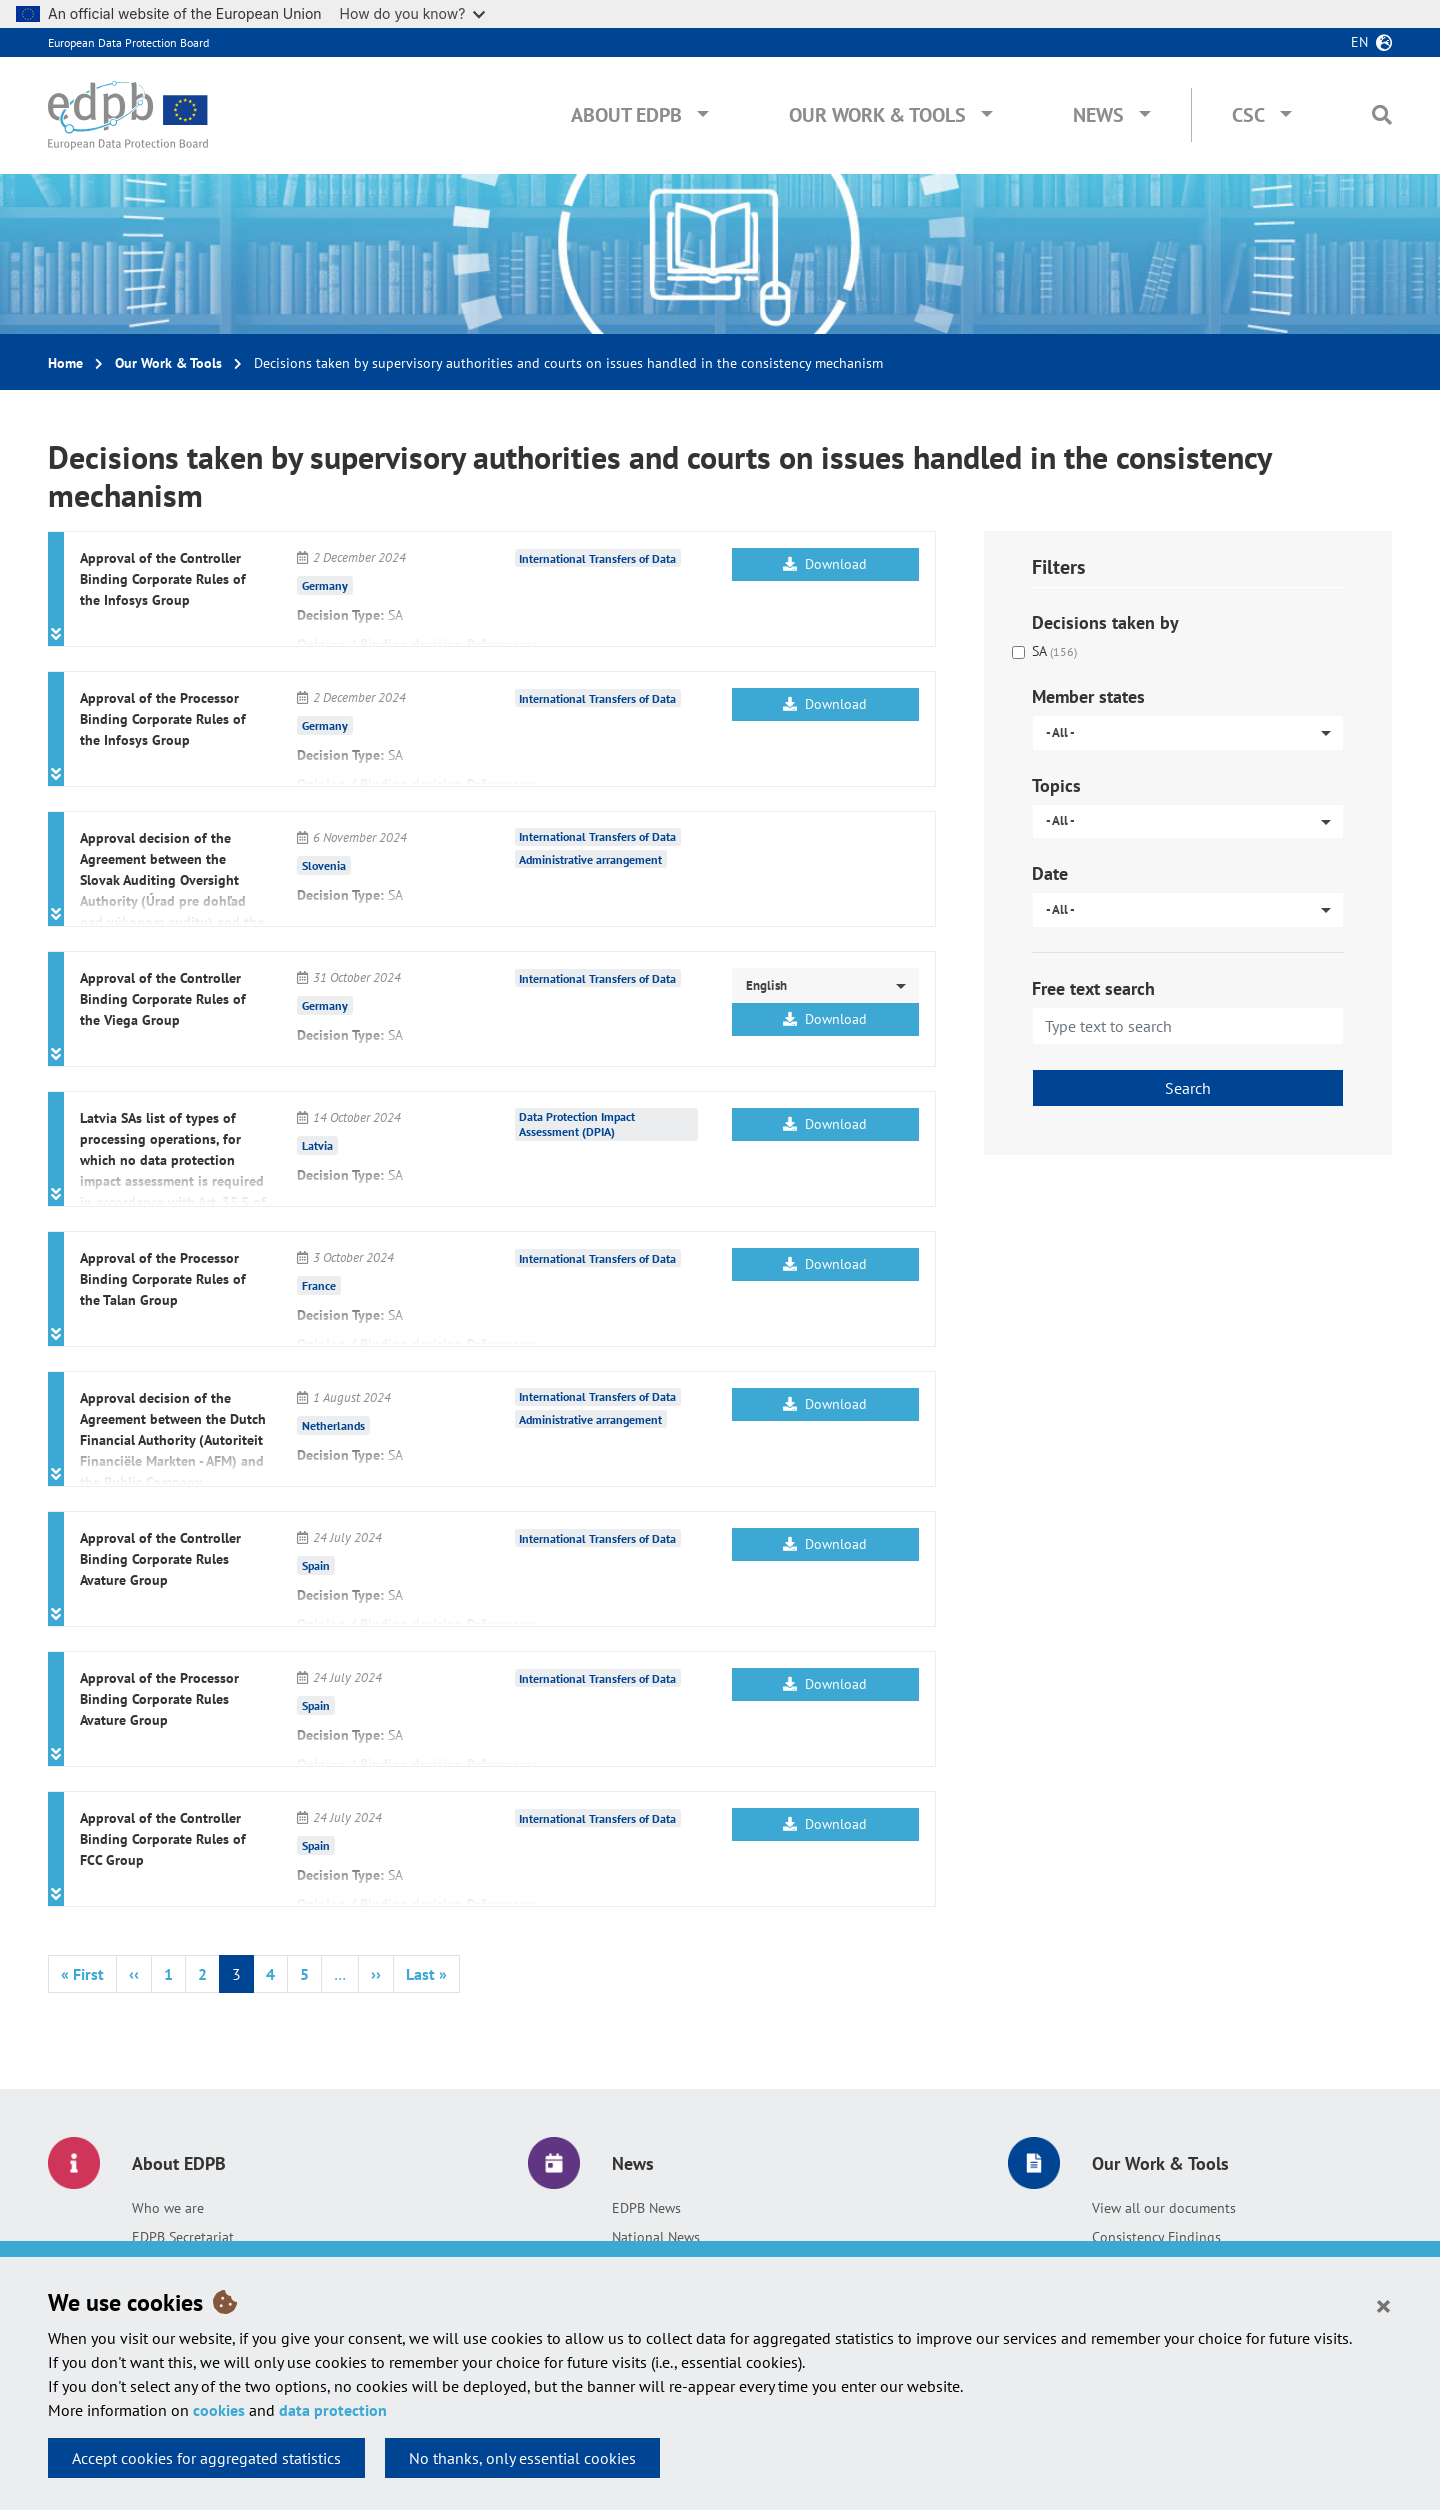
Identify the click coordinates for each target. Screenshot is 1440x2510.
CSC (1248, 115)
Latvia (317, 1145)
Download (825, 564)
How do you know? (413, 13)
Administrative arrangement (590, 859)
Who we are (168, 2208)
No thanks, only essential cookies (522, 2458)
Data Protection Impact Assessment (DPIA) (577, 1124)
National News (656, 2237)
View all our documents (1164, 2208)
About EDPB (626, 115)
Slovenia (324, 865)
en (1359, 42)
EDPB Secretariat (183, 2237)
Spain (316, 1565)
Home (65, 363)
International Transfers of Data (597, 558)
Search (1188, 1088)
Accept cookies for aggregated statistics (206, 2458)
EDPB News (646, 2208)
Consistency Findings (1156, 2237)
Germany (325, 585)
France (319, 1285)
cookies (219, 2410)
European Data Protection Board (128, 42)
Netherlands (333, 1425)
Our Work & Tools (877, 115)
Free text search (1093, 988)
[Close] (1383, 2305)
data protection (333, 2410)
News (1098, 115)
